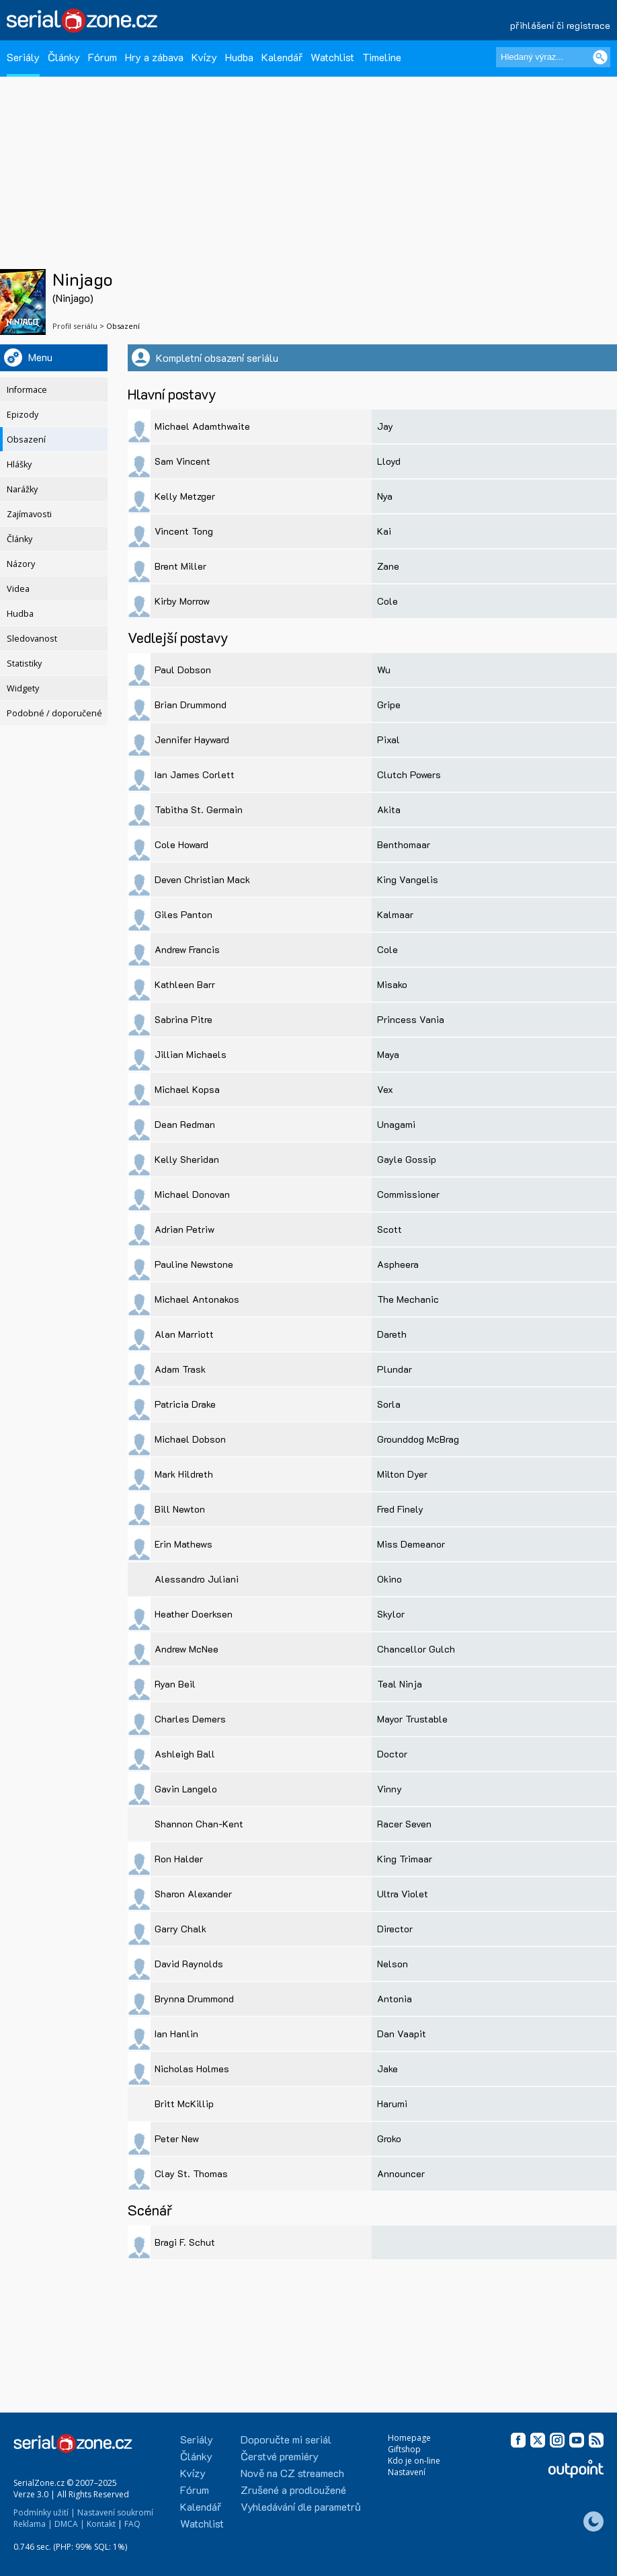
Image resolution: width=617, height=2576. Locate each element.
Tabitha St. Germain (199, 809)
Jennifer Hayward (192, 739)
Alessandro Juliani (197, 1579)
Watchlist (332, 57)
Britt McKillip (184, 2103)
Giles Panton (183, 914)
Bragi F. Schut (185, 2242)
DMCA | (69, 2524)
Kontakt (101, 2524)
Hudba (239, 57)
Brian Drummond (191, 704)
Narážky (22, 489)
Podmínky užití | (44, 2512)
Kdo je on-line (414, 2460)
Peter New (177, 2138)
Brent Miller (180, 566)
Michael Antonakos (197, 1299)
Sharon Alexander (193, 1893)
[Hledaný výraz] (553, 57)
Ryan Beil (175, 1683)
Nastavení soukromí (115, 2512)
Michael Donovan (192, 1194)
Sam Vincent (182, 461)
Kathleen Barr (185, 984)
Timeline (381, 57)
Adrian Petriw (184, 1229)
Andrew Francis (187, 949)
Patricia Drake (185, 1404)
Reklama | (32, 2524)
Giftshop (404, 2449)
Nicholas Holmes (192, 2068)
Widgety (23, 688)
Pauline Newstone (194, 1264)
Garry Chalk (180, 1928)
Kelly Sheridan (187, 1159)
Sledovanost (32, 638)
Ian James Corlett (195, 774)
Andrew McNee (186, 1648)
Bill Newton (180, 1509)
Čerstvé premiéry (280, 2456)
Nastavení (406, 2472)
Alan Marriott (184, 1334)
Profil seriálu (74, 326)
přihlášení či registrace (560, 25)
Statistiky (24, 663)
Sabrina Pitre (183, 1019)
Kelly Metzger (185, 496)
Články (64, 57)
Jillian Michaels (191, 1054)
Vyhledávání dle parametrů (301, 2506)
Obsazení (26, 439)
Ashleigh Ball (185, 1753)
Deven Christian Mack (202, 879)
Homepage (409, 2438)
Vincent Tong (184, 531)
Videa (18, 589)
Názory (21, 564)
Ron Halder (179, 1858)
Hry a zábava (154, 57)
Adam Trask (180, 1369)
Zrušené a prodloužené (293, 2490)
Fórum (102, 57)
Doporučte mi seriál (286, 2439)
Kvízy (204, 57)
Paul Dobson (183, 669)
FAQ (132, 2524)
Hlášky (19, 464)
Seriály (23, 57)
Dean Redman (185, 1124)
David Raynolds (189, 1963)
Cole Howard (181, 844)
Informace (27, 389)
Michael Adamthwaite (202, 426)
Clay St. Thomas (191, 2173)
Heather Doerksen (194, 1613)
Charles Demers (190, 1718)
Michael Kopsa (187, 1089)
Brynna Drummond (194, 1998)
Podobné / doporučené (54, 713)
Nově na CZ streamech (292, 2473)
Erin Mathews (183, 1544)
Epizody (22, 414)
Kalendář (281, 57)
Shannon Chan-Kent (199, 1823)
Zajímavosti (29, 514)
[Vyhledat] (600, 57)
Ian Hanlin (176, 2033)
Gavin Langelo (186, 1788)
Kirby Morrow (182, 601)
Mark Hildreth (184, 1474)
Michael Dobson (190, 1439)
